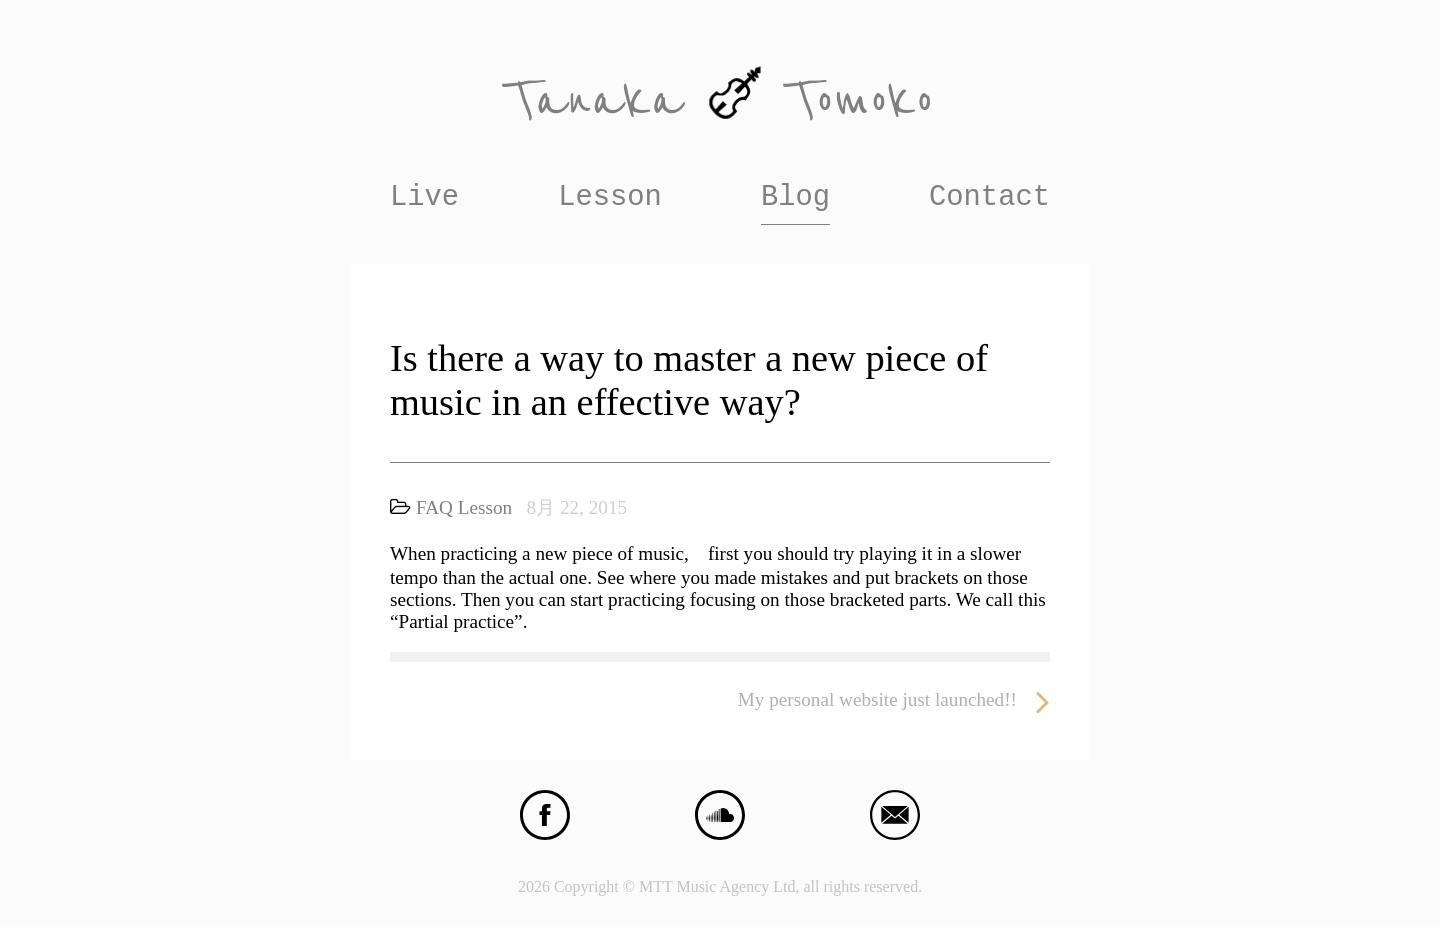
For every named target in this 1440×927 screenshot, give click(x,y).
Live (424, 197)
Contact (989, 197)
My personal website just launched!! (894, 701)
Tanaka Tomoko (720, 100)
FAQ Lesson (464, 507)
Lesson (610, 197)
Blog (795, 197)
